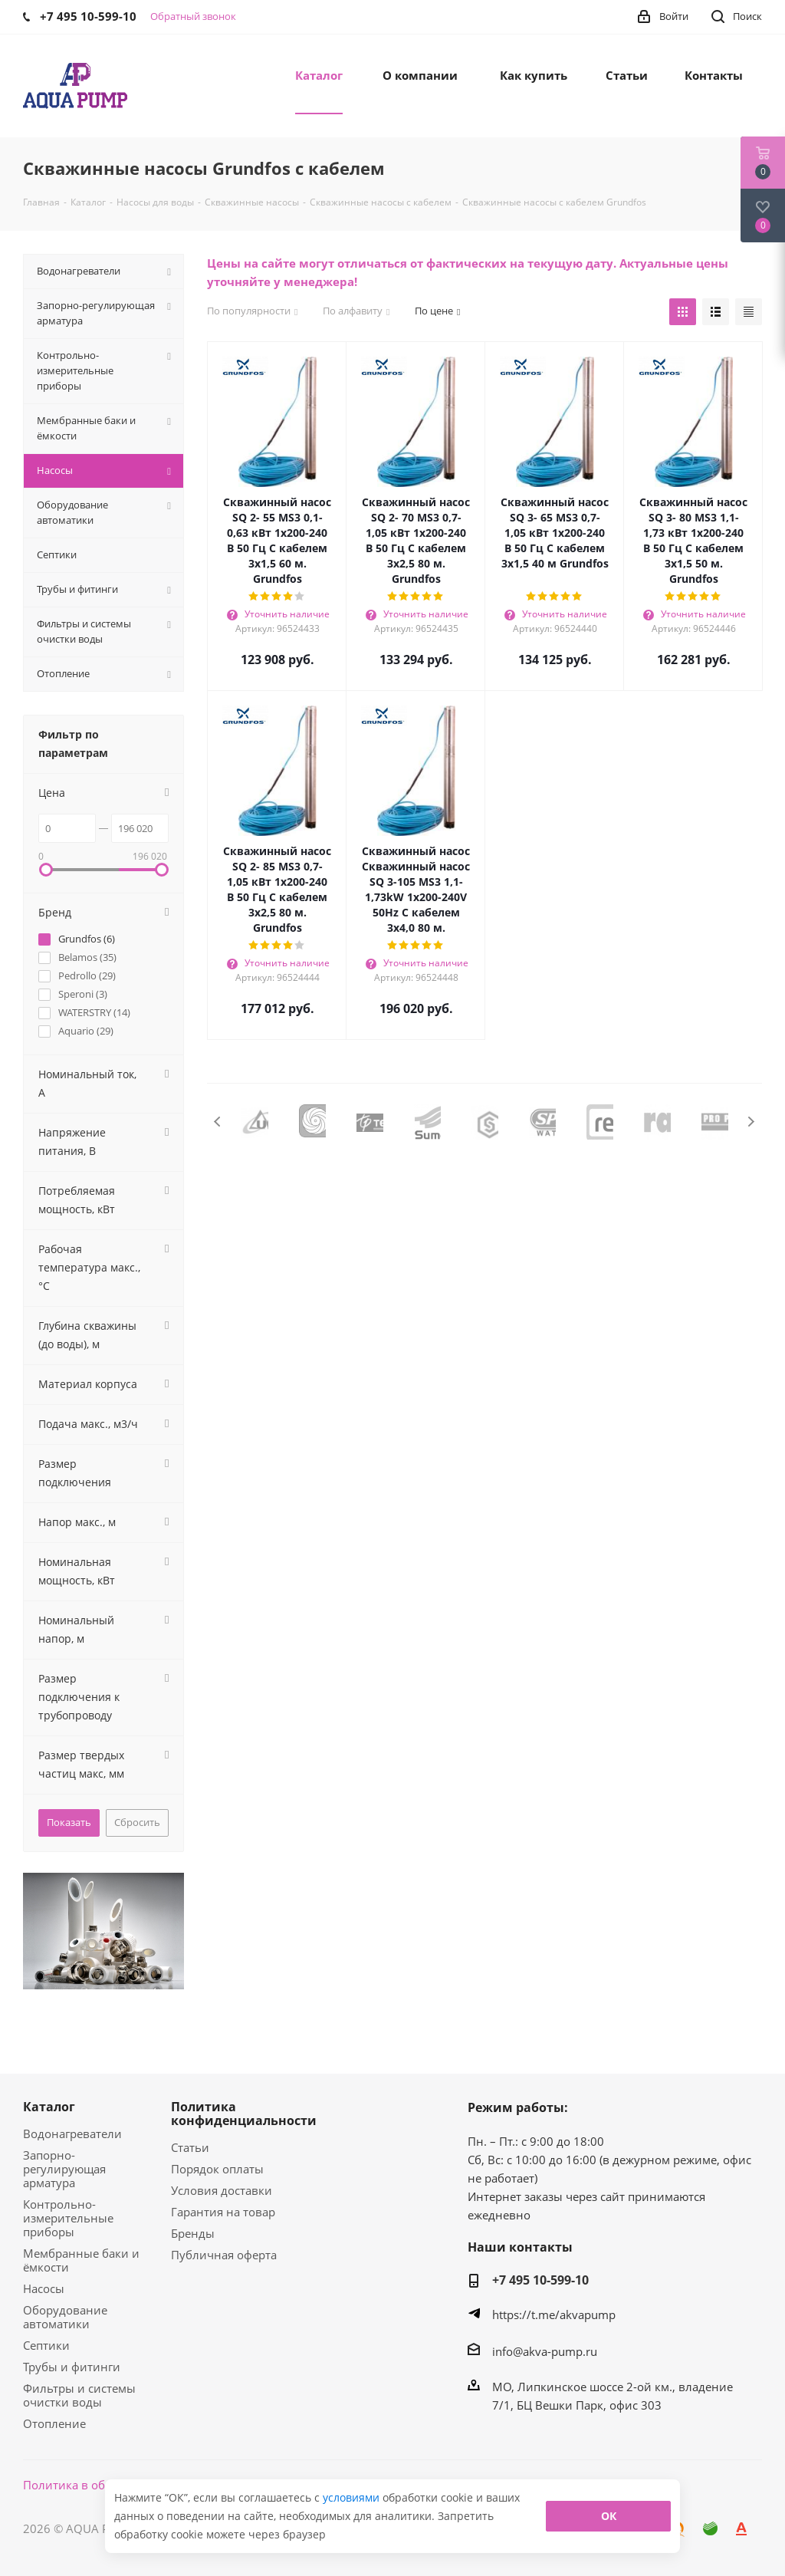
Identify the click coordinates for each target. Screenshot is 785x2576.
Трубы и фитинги (71, 2366)
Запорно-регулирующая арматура (64, 2168)
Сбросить (137, 1822)
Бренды (193, 2233)
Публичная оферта (224, 2254)
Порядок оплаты (217, 2168)
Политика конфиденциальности (244, 2113)
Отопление (54, 2423)
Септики (46, 2345)
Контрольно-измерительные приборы (68, 2217)
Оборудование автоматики (65, 2316)
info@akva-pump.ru (544, 2351)
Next (751, 1121)
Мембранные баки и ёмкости (81, 2260)
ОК (608, 2516)
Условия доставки (221, 2190)
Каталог (49, 2106)
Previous (218, 1121)
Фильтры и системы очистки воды (79, 2395)
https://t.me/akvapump (554, 2314)
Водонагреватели (72, 2133)
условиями (353, 2497)
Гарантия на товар (223, 2211)
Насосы (43, 2288)
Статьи (190, 2147)
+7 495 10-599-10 (540, 2280)
